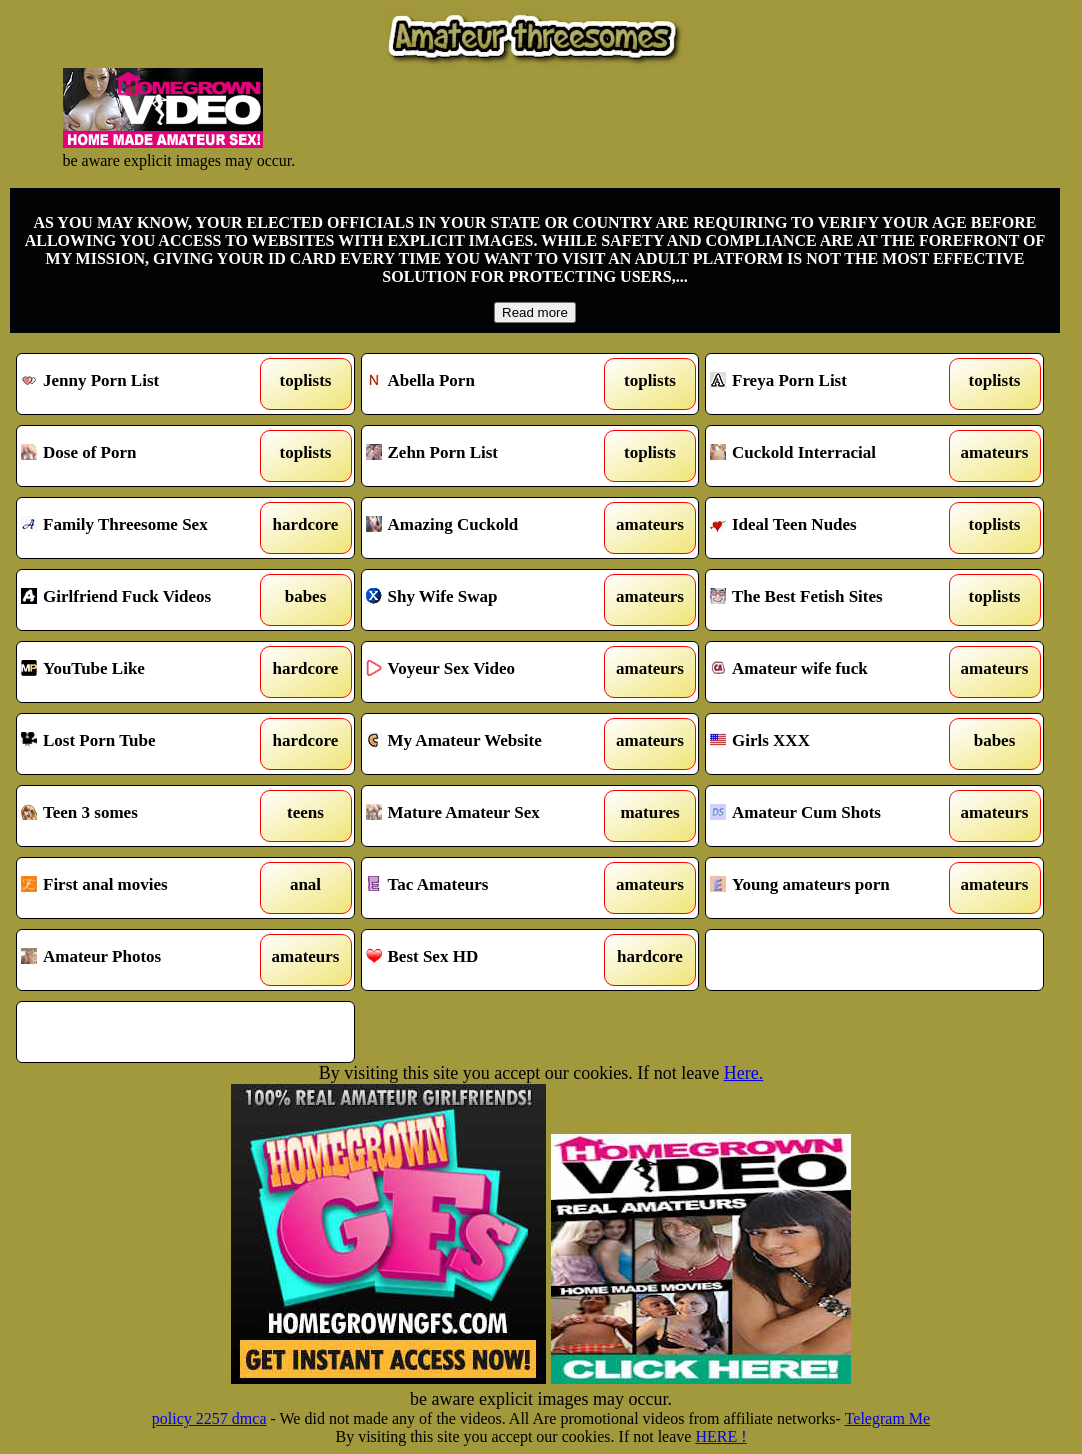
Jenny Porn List (142, 384)
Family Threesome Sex (142, 528)
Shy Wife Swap (487, 600)
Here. (743, 1073)
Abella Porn (487, 384)
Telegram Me (888, 1418)
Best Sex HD (487, 960)
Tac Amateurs (487, 888)
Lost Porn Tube (142, 744)
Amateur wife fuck (831, 672)
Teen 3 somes (142, 816)
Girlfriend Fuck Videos (142, 600)
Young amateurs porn (831, 888)
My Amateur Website (487, 744)
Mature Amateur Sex (487, 816)
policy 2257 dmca (209, 1418)
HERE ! (720, 1436)
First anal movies (142, 888)
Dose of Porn (142, 456)
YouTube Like (142, 672)
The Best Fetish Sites (831, 600)
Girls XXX (831, 744)
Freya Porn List (831, 384)
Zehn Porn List (487, 456)
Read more (535, 312)
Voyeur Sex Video (487, 672)
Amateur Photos (142, 960)
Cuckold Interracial (831, 456)
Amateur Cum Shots (831, 816)
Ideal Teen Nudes (831, 528)
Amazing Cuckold (487, 528)
